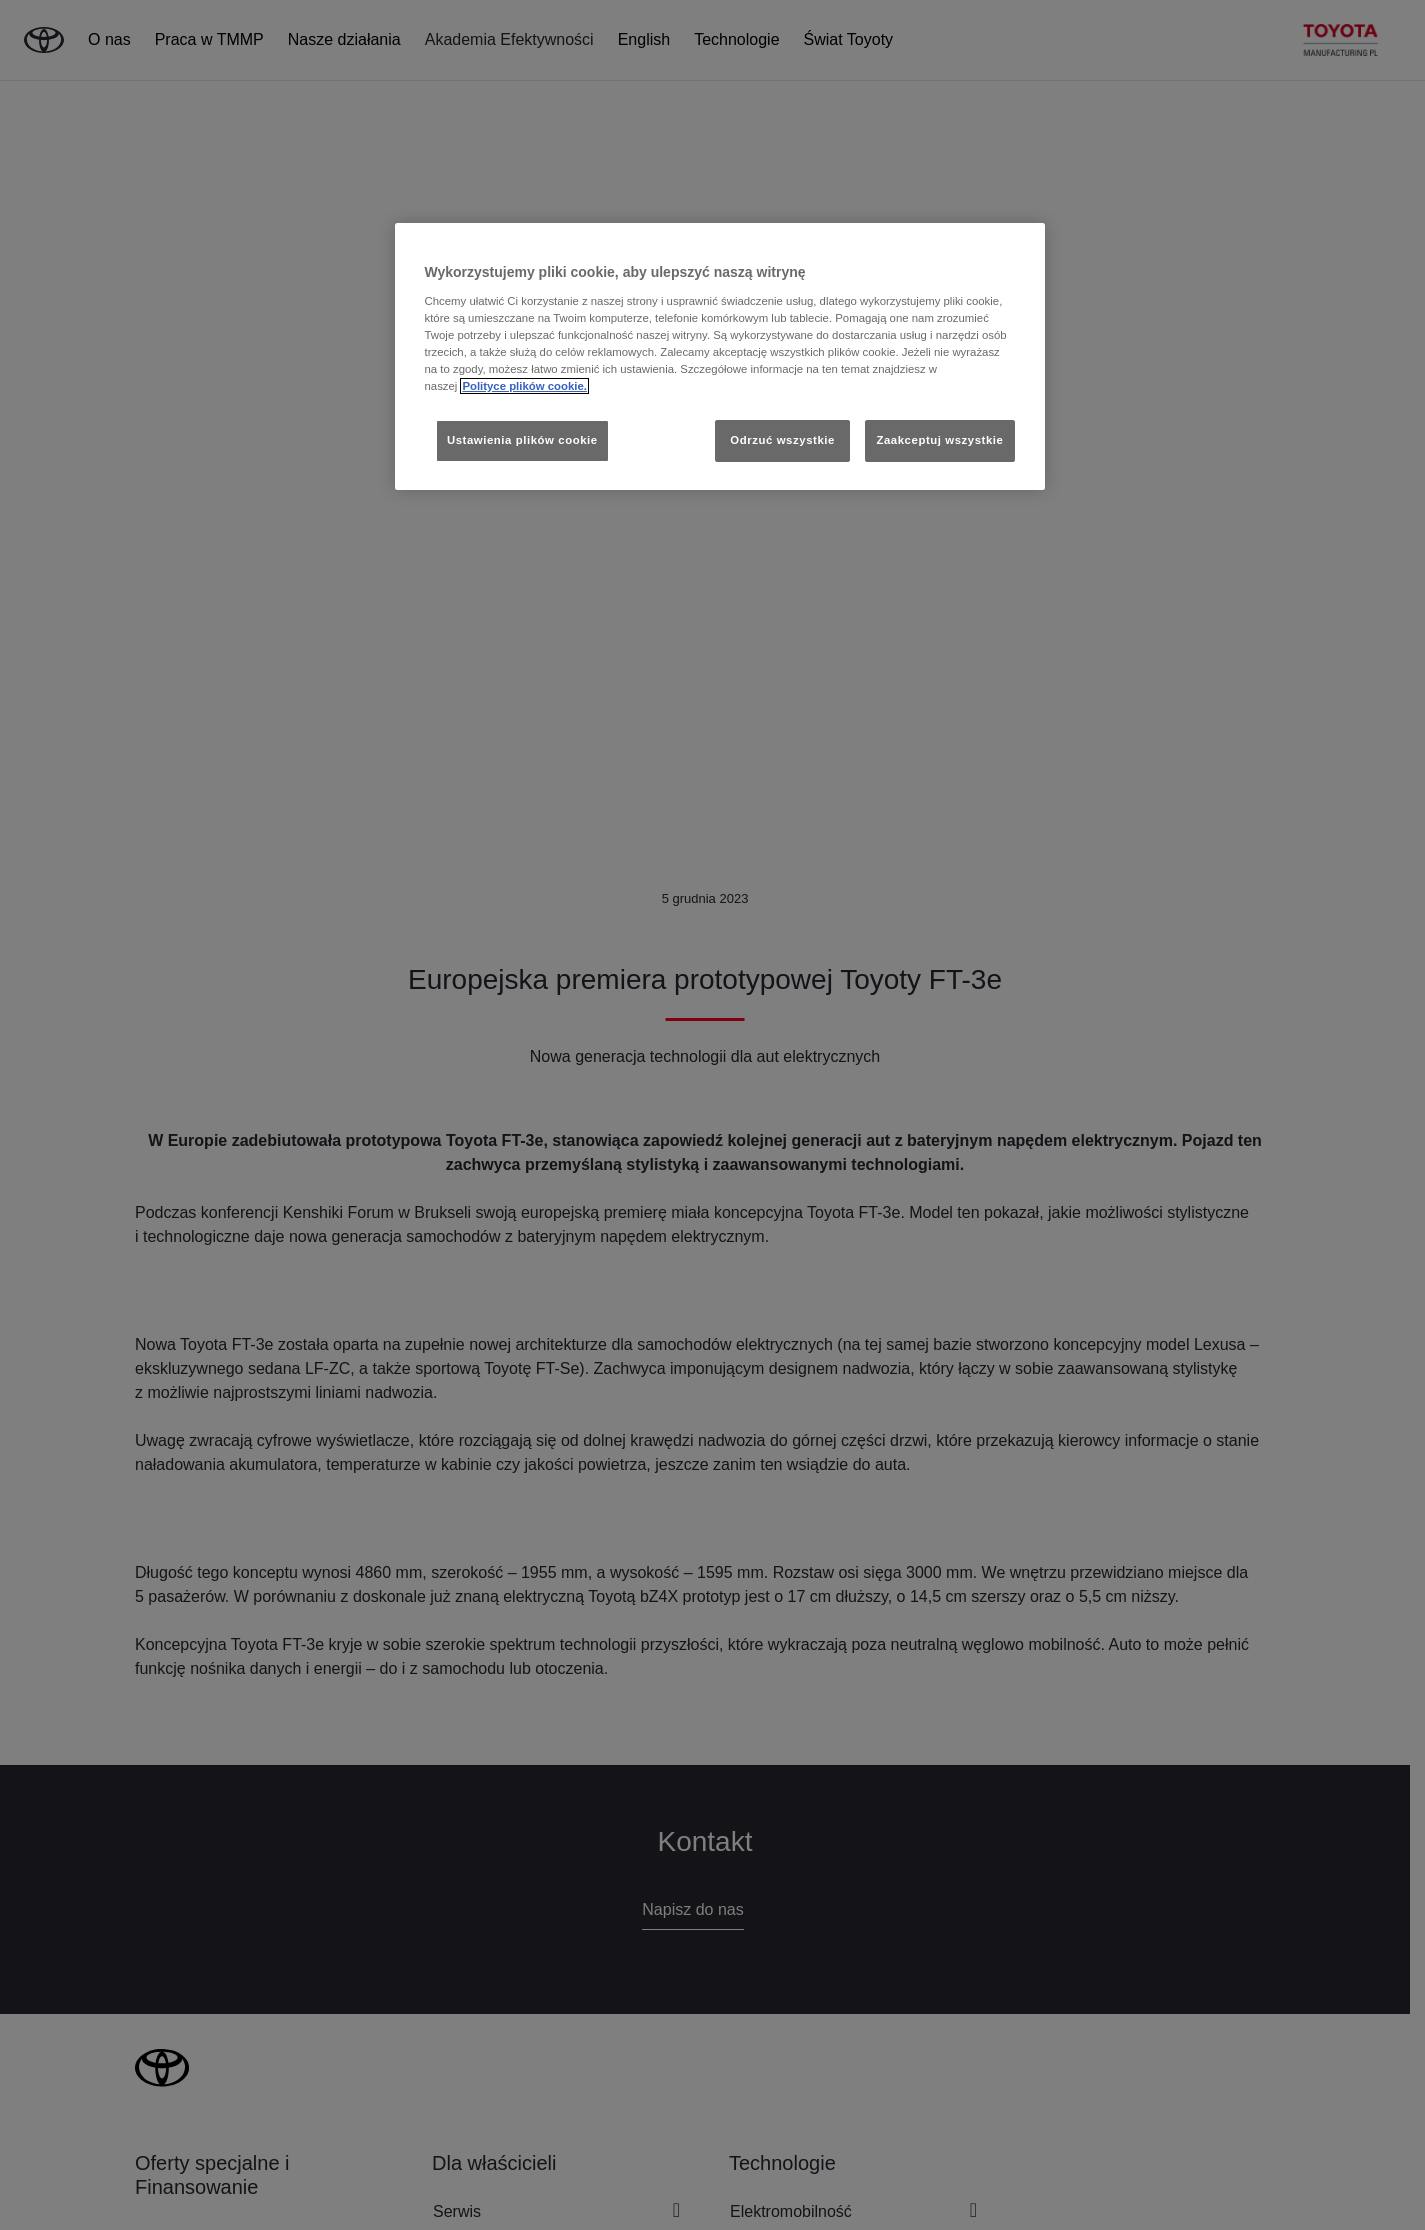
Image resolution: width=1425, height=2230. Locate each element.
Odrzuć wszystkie (782, 440)
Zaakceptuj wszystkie (939, 440)
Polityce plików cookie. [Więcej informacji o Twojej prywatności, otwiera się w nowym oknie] (524, 386)
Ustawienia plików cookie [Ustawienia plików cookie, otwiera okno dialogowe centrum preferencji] (522, 440)
